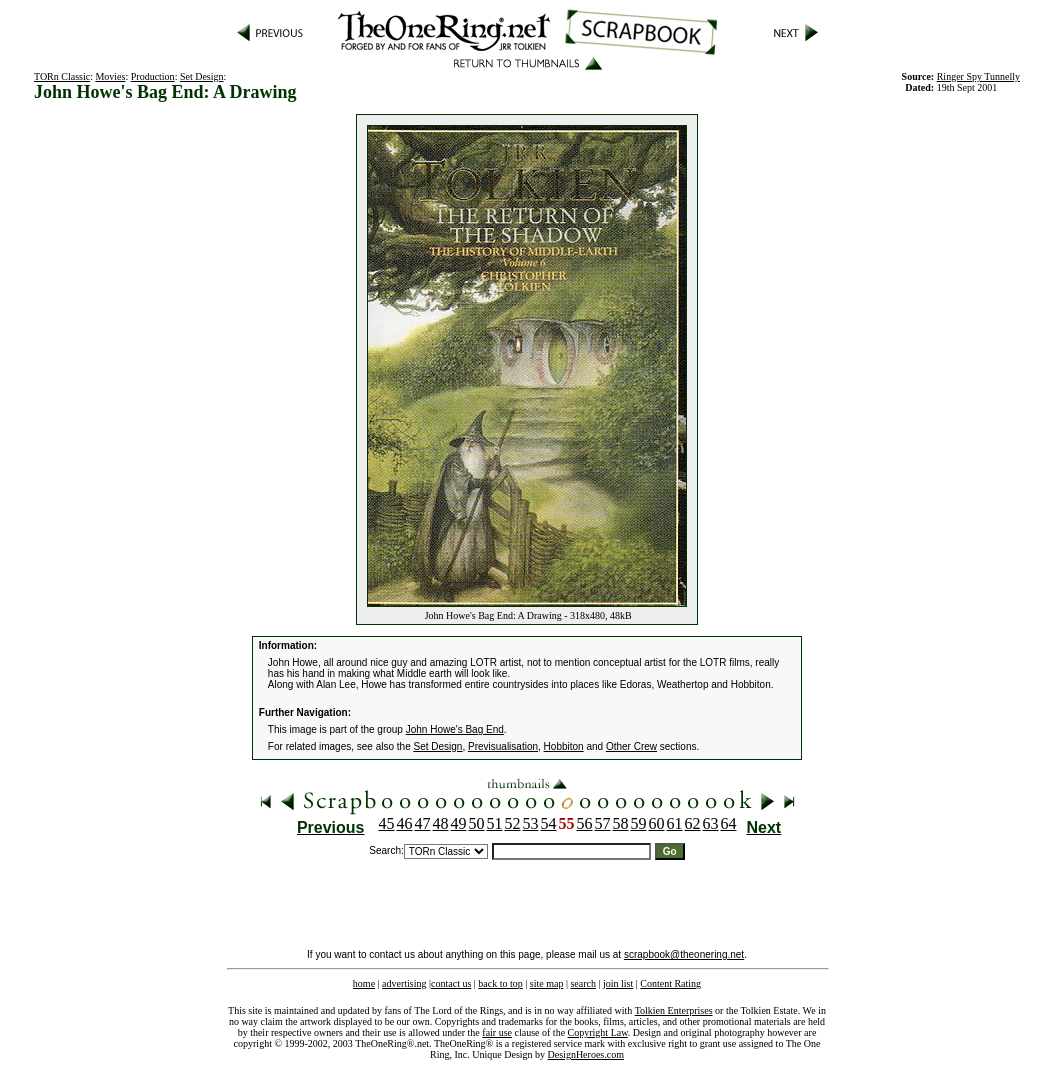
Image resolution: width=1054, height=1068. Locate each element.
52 (513, 823)
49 (459, 823)
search (583, 983)
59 (639, 823)
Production (153, 76)
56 (585, 823)
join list (618, 983)
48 (441, 823)
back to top (500, 983)
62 (693, 823)
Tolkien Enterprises (674, 1010)
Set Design (202, 76)
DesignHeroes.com (586, 1054)
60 (657, 823)
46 (405, 823)
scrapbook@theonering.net (684, 954)
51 (495, 823)
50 (477, 823)
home (364, 983)
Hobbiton (564, 746)
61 (675, 823)
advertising (404, 983)
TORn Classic (62, 76)
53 (531, 823)
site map (547, 983)
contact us (451, 983)
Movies (110, 76)
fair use (497, 1032)
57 (603, 823)
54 (549, 823)
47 (423, 823)
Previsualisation (503, 746)
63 (711, 823)
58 (621, 823)
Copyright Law (598, 1032)
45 (387, 823)
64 (729, 823)
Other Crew (631, 746)
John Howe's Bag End (455, 729)
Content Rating (670, 983)
